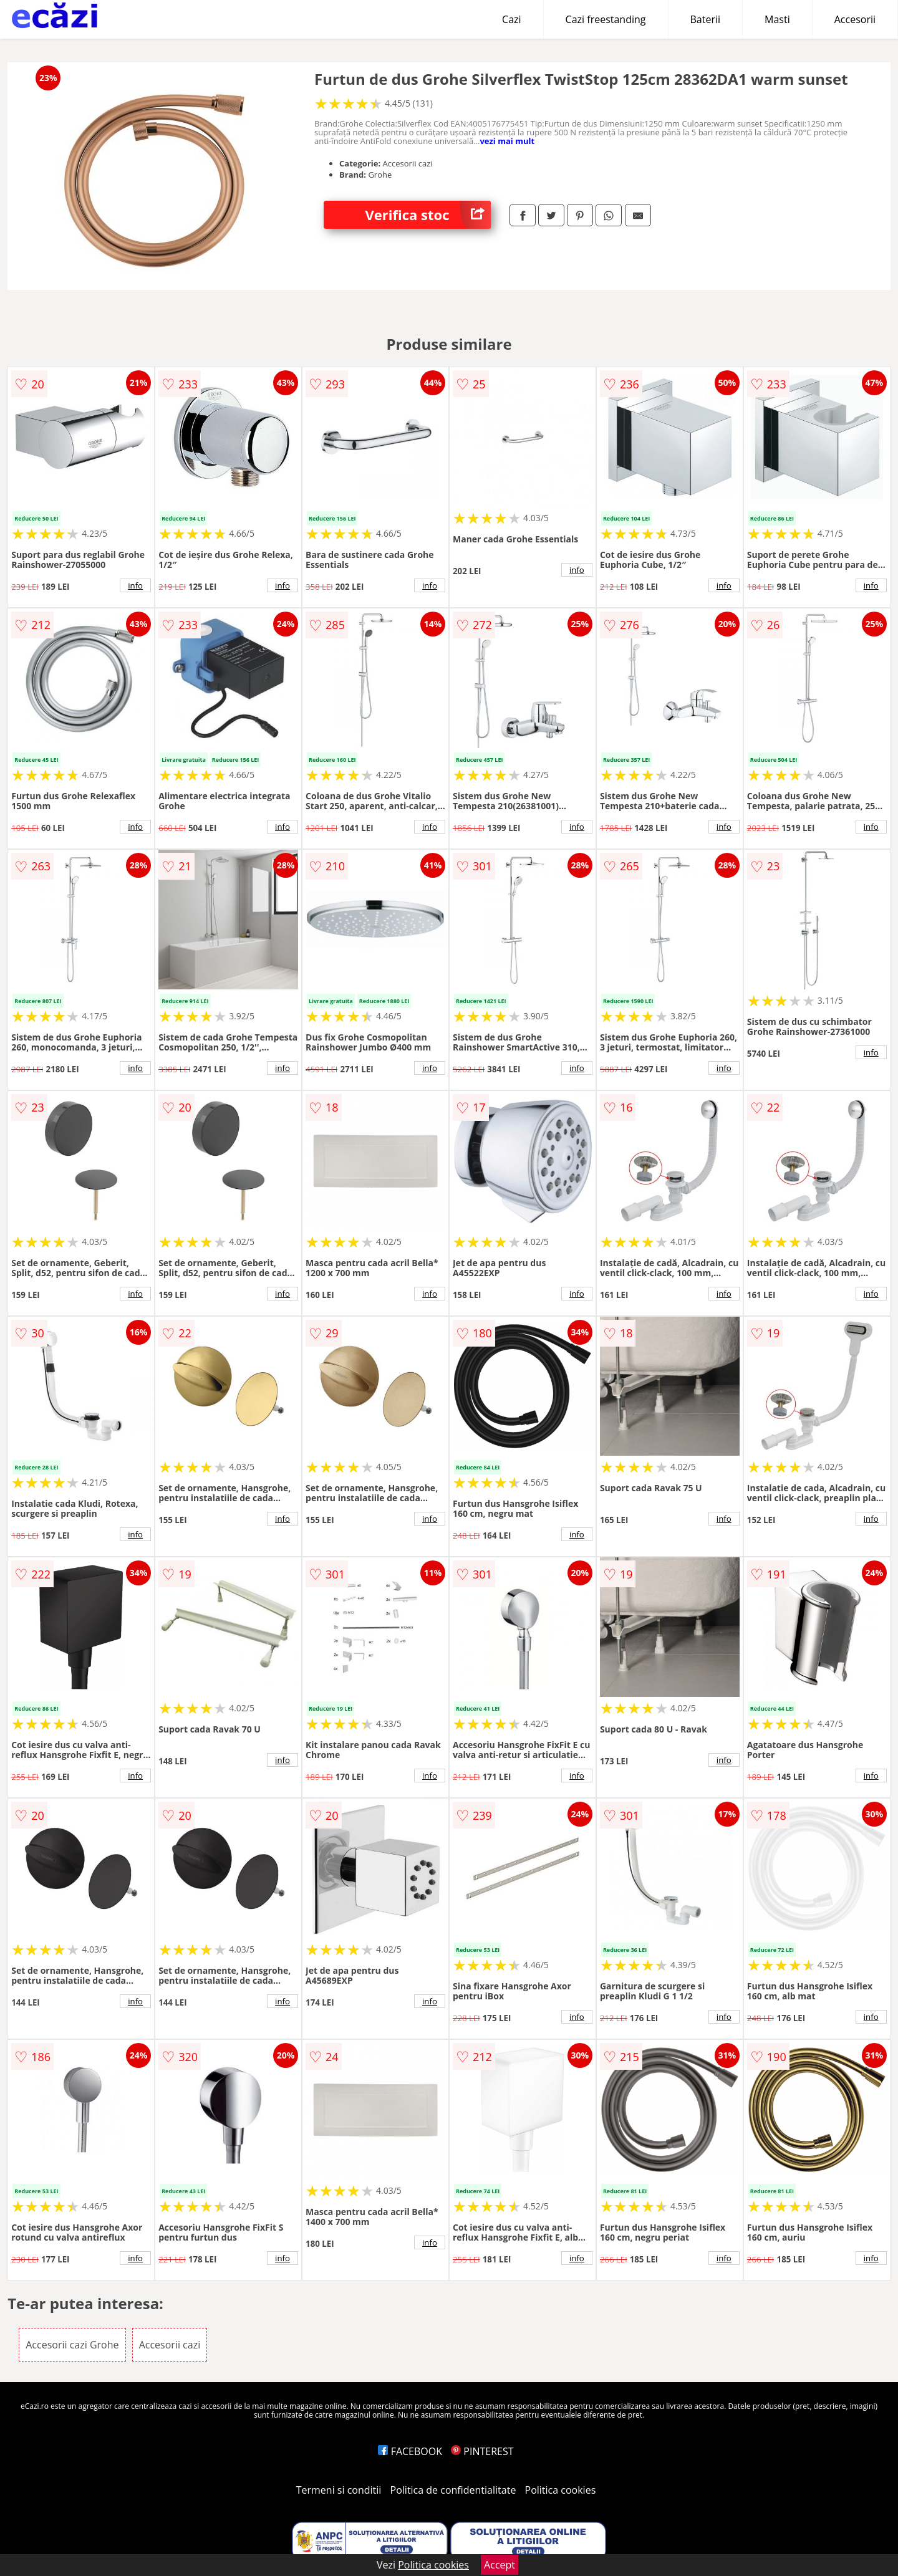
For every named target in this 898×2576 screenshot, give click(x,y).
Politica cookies (560, 2490)
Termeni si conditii (339, 2490)
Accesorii (855, 19)
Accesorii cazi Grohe (72, 2345)
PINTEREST (482, 2451)
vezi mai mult (507, 141)
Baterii (705, 19)
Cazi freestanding (606, 19)
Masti (777, 19)
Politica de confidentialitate (453, 2490)
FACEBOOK (410, 2451)
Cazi (511, 19)
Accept (499, 2565)
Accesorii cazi (170, 2345)
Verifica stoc (428, 215)
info (135, 585)
